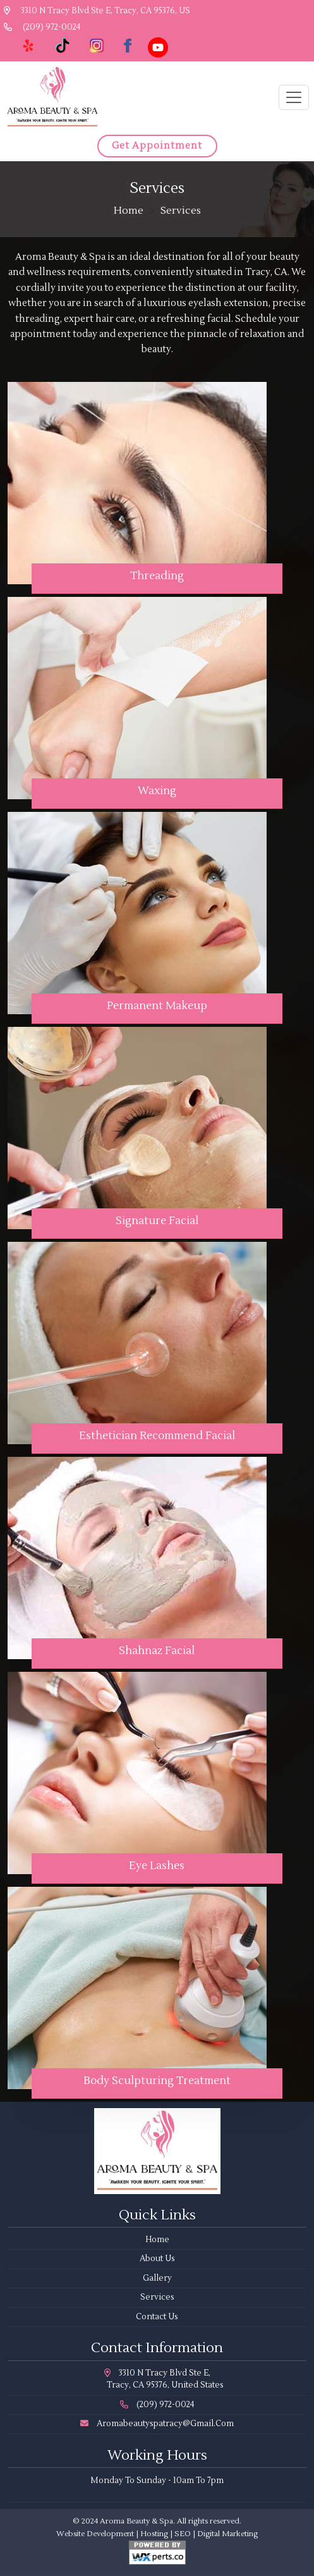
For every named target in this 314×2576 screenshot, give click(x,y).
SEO (182, 2534)
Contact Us (157, 2317)
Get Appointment (157, 146)
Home (128, 210)
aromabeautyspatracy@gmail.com (157, 2424)
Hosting (154, 2534)
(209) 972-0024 (42, 27)
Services (157, 2297)
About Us (157, 2259)
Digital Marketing (227, 2534)
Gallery (157, 2278)
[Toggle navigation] (294, 97)
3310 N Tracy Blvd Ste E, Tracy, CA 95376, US (97, 11)
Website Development (95, 2534)
